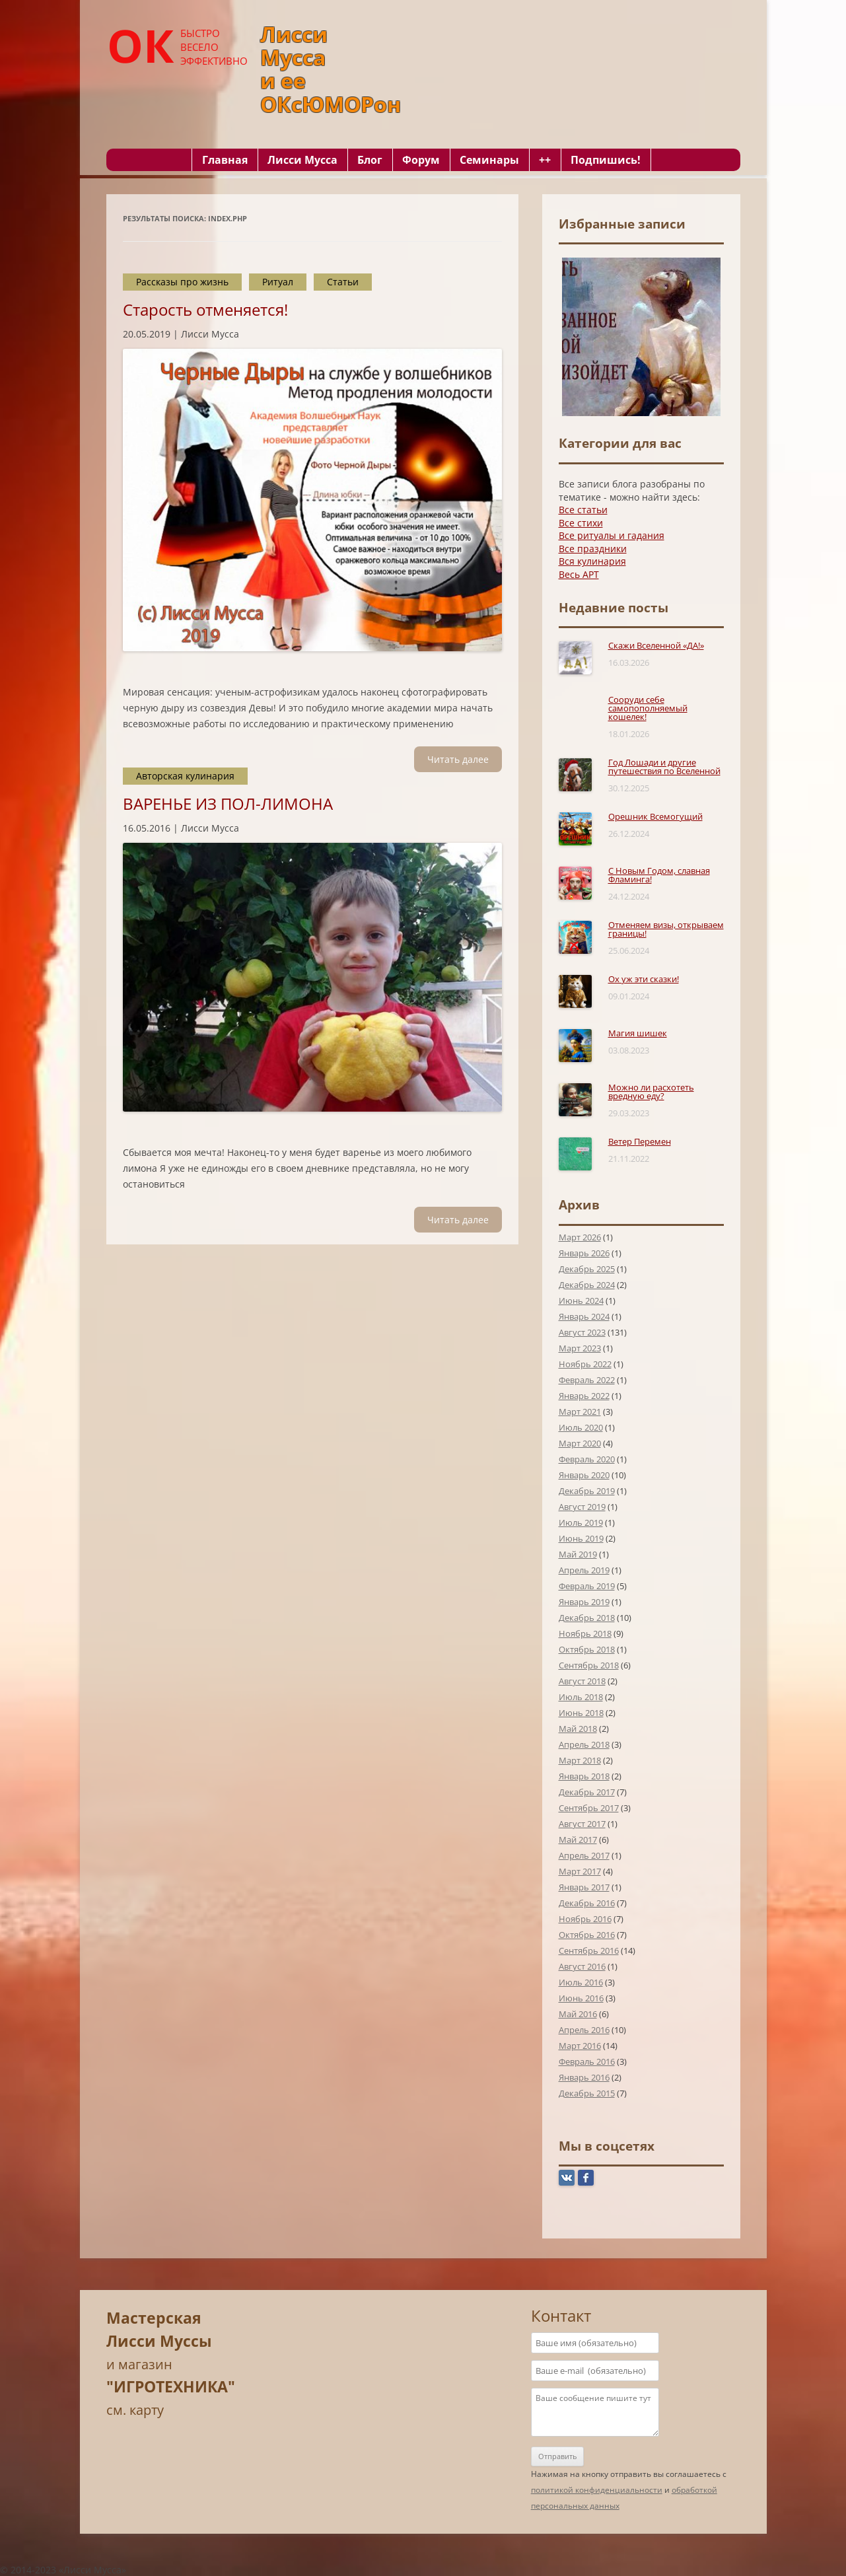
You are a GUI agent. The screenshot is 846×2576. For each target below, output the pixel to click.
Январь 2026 (584, 1253)
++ (545, 160)
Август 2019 (582, 1507)
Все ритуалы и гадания (611, 535)
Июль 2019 (581, 1522)
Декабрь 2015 (587, 2093)
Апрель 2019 (584, 1570)
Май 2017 (578, 1839)
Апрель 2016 (584, 2030)
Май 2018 (578, 1729)
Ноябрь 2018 (585, 1633)
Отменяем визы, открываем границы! (666, 929)
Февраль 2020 (587, 1459)
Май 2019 (578, 1554)
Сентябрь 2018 (589, 1665)
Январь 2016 (584, 2077)
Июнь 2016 (581, 1998)
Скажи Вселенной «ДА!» (656, 645)
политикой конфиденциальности (596, 2489)
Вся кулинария (592, 561)
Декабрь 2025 (587, 1269)
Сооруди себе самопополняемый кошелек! (647, 708)
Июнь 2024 (581, 1300)
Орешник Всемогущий (655, 816)
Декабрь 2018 (587, 1618)
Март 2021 (580, 1411)
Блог (369, 160)
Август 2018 (582, 1681)
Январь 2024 (584, 1316)
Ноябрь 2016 (585, 1919)
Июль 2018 (581, 1697)
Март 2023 (580, 1348)
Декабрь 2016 (587, 1903)
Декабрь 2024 (587, 1285)
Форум (421, 160)
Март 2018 (580, 1760)
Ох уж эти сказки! (643, 979)
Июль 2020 (581, 1427)
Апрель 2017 (584, 1855)
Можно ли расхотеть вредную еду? (651, 1091)
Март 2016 (580, 2046)
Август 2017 (582, 1824)
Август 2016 (582, 1966)
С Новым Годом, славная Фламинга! (659, 875)
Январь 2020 (584, 1475)
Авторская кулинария (185, 775)
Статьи (343, 281)
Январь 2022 (584, 1396)
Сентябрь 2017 (589, 1808)
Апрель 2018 (584, 1744)
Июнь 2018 (581, 1713)
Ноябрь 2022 (585, 1364)
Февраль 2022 (587, 1380)
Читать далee (458, 759)
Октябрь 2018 (587, 1649)
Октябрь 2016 (587, 1935)
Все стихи (581, 523)
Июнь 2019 (581, 1538)
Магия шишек (637, 1033)
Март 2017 (580, 1871)
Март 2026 (580, 1237)
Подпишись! (606, 160)
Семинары (489, 160)
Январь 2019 (584, 1602)
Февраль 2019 (587, 1586)
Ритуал (277, 281)
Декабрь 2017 (587, 1792)
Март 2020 (580, 1443)
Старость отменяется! (205, 309)
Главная (225, 160)
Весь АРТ (579, 574)
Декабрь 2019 (587, 1491)
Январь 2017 (584, 1887)
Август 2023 (582, 1332)
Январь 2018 (584, 1776)
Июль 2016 (581, 1982)
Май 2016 (578, 2014)
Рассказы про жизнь (182, 281)
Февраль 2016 (587, 2061)
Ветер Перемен (639, 1141)
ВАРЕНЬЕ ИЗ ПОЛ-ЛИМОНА (228, 803)
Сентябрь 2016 (589, 1950)
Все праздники (593, 548)
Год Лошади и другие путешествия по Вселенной (664, 766)
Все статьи (583, 509)
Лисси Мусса (302, 160)
